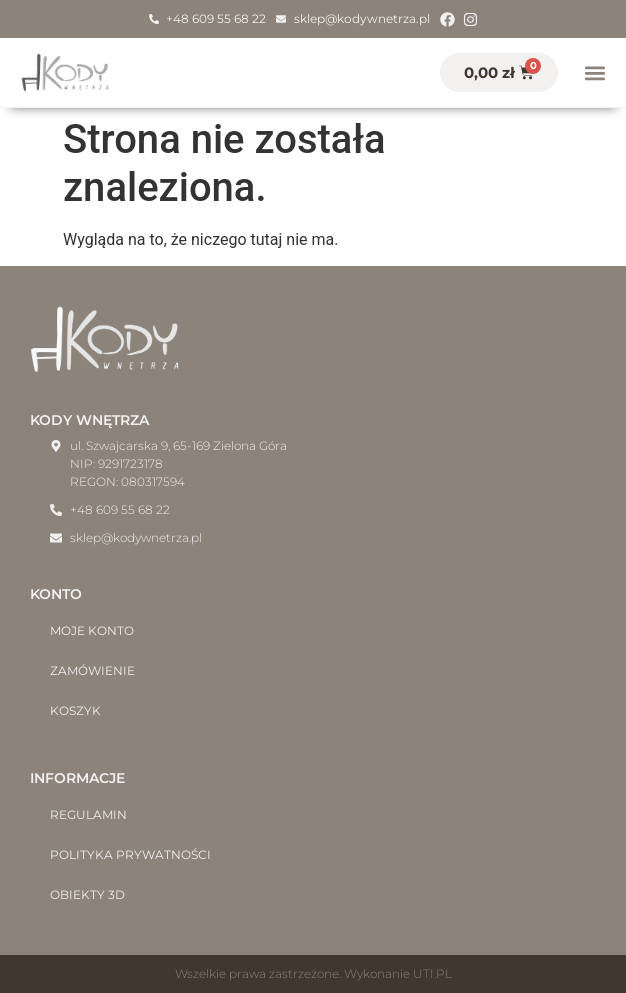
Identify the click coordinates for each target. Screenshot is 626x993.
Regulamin (88, 814)
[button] (594, 72)
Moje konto (92, 630)
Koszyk (75, 710)
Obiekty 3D (87, 894)
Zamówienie (92, 670)
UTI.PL (432, 973)
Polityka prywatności (130, 854)
